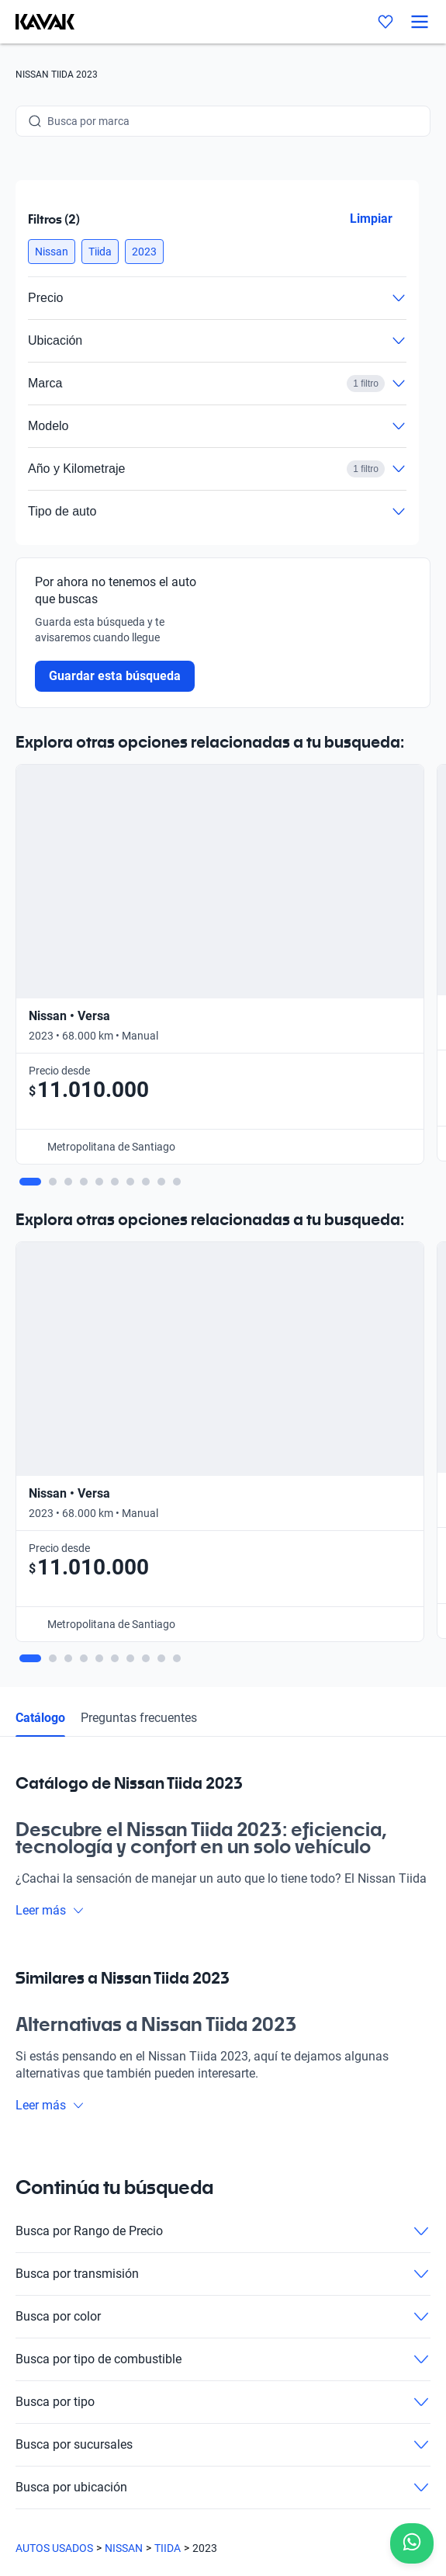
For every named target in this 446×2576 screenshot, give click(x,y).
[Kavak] (37, 22)
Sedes (30, 2105)
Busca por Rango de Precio (223, 1614)
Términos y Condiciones (72, 2459)
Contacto (38, 2223)
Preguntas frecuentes (139, 1100)
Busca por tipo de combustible (223, 1742)
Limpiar (371, 218)
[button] (51, 251)
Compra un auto (55, 2076)
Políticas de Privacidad (70, 2431)
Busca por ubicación (223, 1870)
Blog (26, 2164)
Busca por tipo (223, 1784)
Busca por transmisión (223, 1656)
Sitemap (35, 2487)
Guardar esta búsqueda (115, 675)
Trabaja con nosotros (67, 2194)
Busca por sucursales (223, 1827)
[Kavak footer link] (59, 2026)
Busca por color (223, 1699)
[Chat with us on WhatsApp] (412, 2543)
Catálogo (40, 1100)
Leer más (50, 1293)
